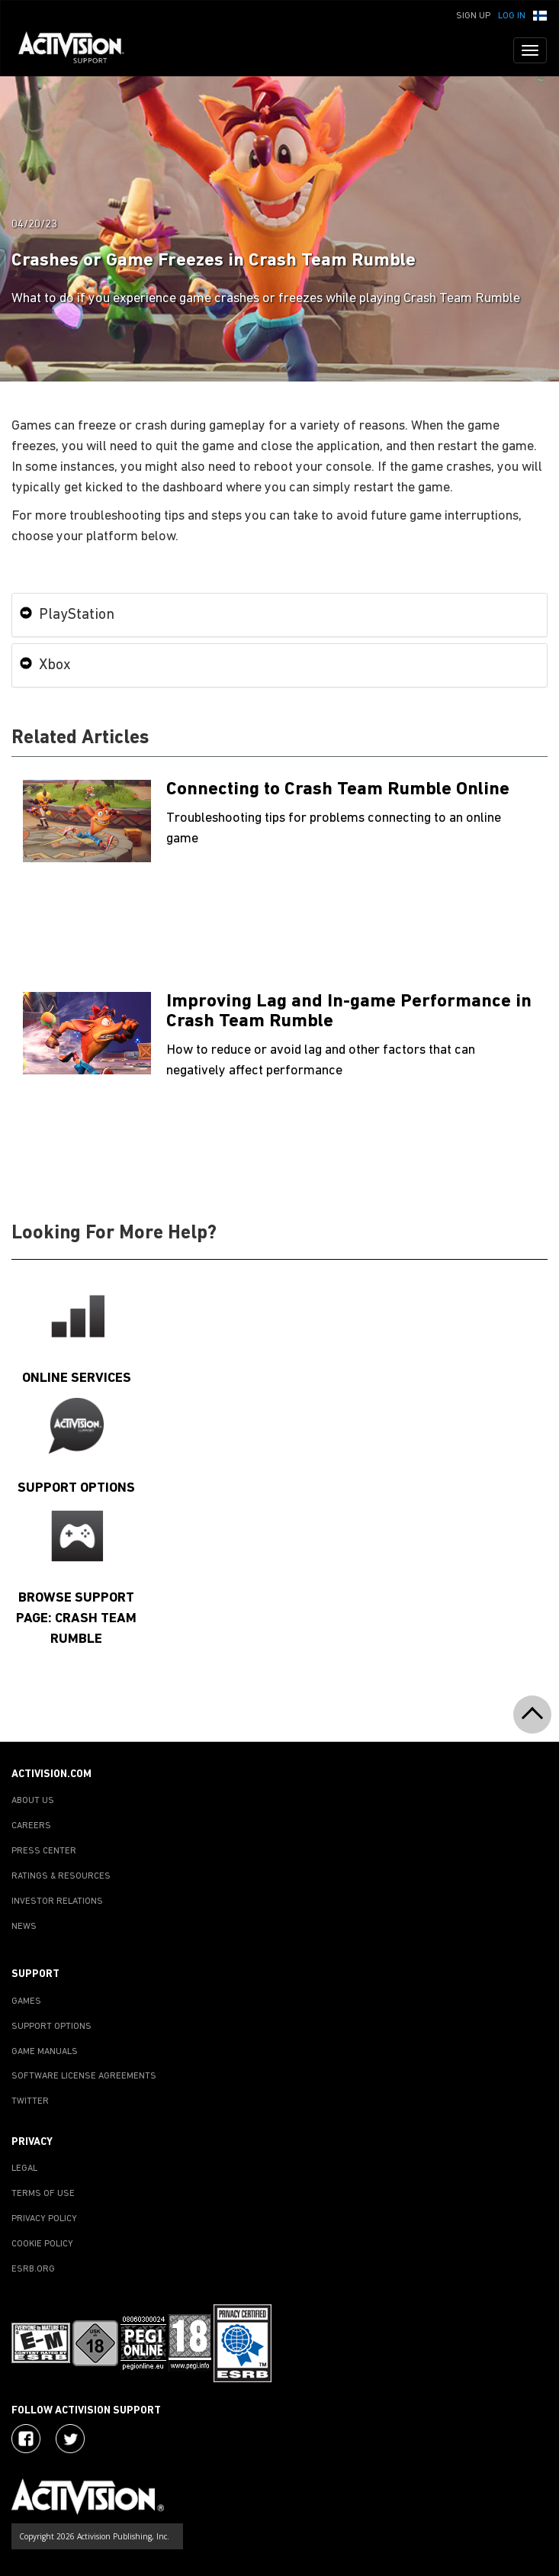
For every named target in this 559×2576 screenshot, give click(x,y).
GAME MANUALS (44, 2051)
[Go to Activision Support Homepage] (79, 50)
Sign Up (473, 16)
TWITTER (30, 2101)
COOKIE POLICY (42, 2244)
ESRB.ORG (33, 2269)
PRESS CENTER (43, 1851)
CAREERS (31, 1826)
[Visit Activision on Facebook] (25, 2438)
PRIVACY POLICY (44, 2218)
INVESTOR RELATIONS (57, 1901)
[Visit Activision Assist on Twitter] (70, 2438)
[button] (540, 14)
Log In (511, 16)
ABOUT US (32, 1800)
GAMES (26, 2001)
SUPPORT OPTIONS (51, 2026)
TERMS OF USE (43, 2193)
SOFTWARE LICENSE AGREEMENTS (83, 2076)
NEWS (24, 1926)
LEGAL (24, 2168)
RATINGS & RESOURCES (61, 1876)
